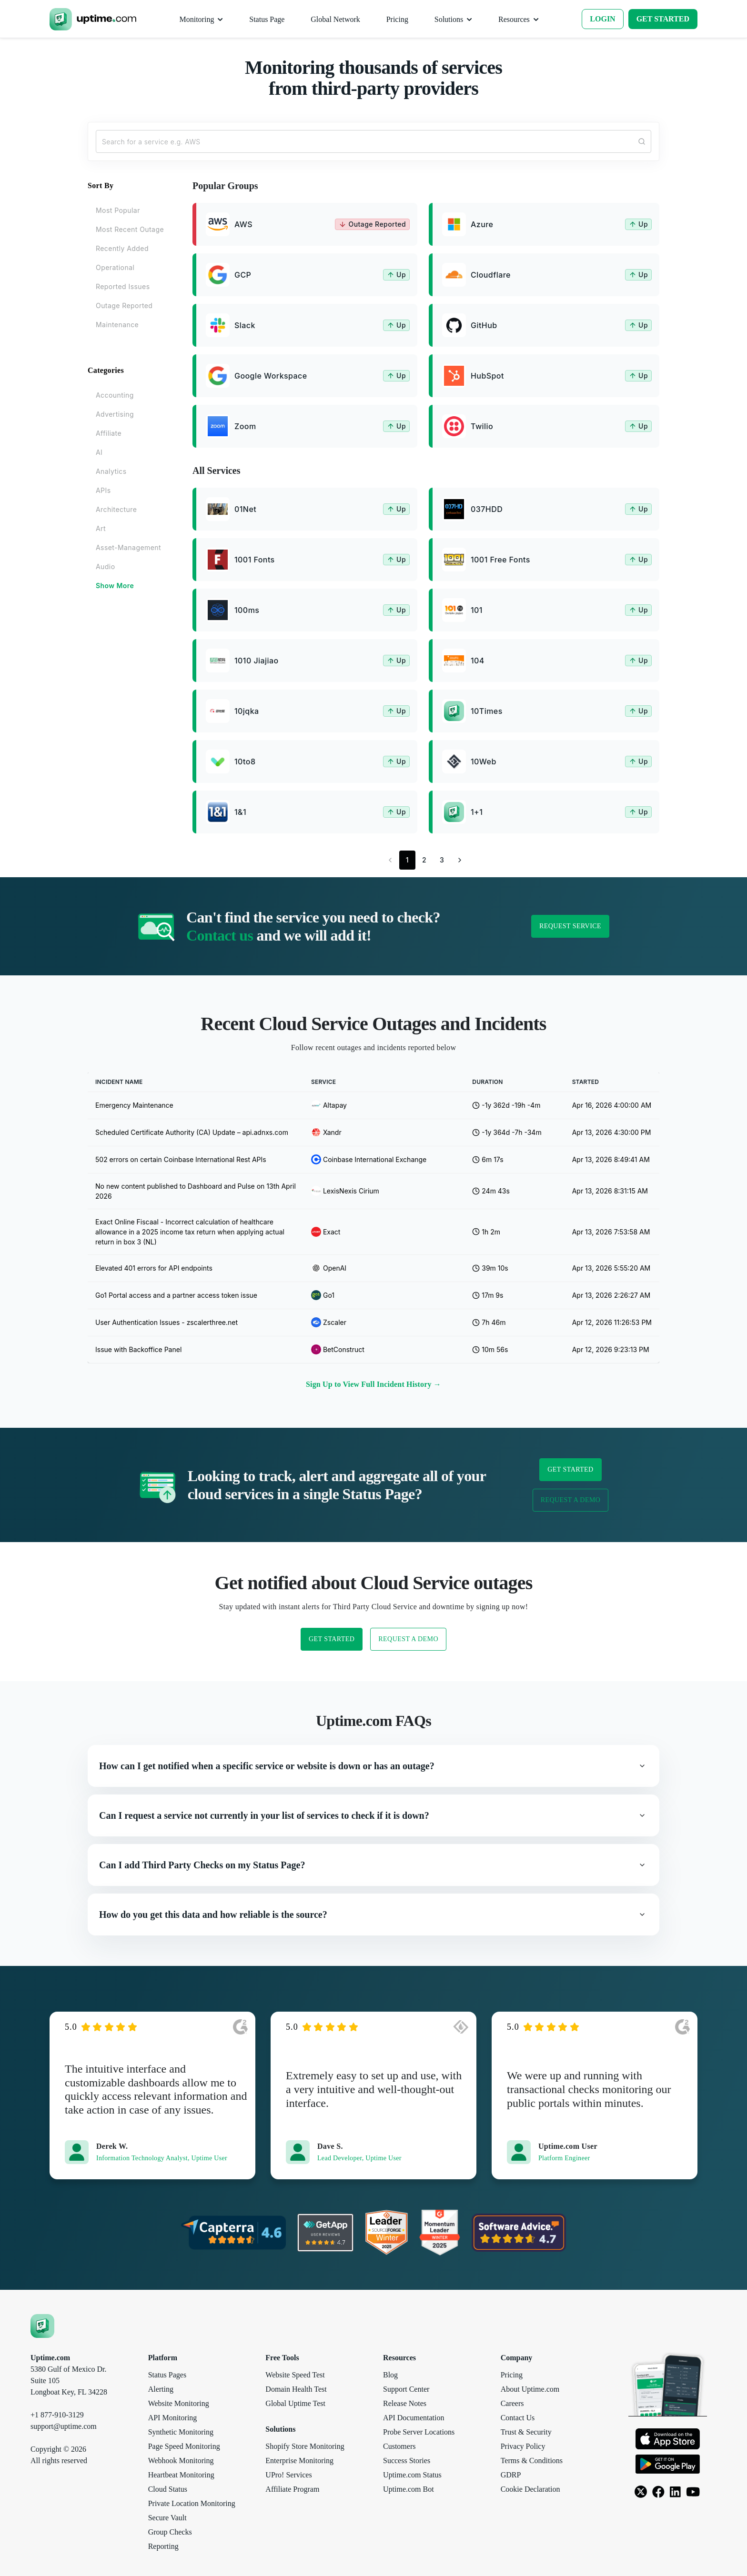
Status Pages (167, 2375)
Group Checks (170, 2532)
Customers (399, 2446)
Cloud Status (167, 2489)
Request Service (570, 926)
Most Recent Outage (130, 229)
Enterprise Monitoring (299, 2460)
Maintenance (117, 325)
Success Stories (406, 2460)
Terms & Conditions (532, 2460)
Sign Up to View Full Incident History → (373, 1384)
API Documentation (413, 2418)
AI (99, 452)
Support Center (406, 2389)
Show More (115, 585)
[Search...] (373, 141)
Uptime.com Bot (408, 2489)
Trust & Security (526, 2432)
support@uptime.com (63, 2426)
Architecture (116, 509)
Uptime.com (50, 2358)
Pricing (512, 2375)
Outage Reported (124, 305)
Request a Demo (571, 1500)
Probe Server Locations (418, 2432)
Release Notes (404, 2403)
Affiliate (108, 433)
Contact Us (518, 2418)
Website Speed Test (294, 2375)
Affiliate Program (292, 2489)
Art (101, 528)
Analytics (111, 471)
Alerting (160, 2389)
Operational (115, 267)
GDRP (511, 2475)
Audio (105, 566)
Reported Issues (123, 286)
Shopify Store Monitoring (304, 2446)
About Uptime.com (530, 2389)
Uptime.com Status (412, 2475)
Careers (512, 2403)
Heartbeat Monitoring (181, 2475)
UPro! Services (288, 2475)
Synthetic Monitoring (180, 2432)
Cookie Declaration (530, 2489)
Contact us (219, 935)
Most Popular (118, 210)
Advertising (115, 414)
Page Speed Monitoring (184, 2446)
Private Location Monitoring (191, 2503)
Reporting (163, 2546)
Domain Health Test (295, 2389)
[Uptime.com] (42, 2325)
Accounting (115, 395)
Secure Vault (167, 2518)
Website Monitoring (178, 2403)
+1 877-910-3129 (57, 2415)
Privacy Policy (523, 2446)
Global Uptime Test (295, 2403)
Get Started (570, 1469)
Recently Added (122, 248)
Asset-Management (128, 547)
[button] (373, 1766)
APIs (103, 490)
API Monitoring (172, 2418)
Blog (390, 2375)
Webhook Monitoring (181, 2460)
